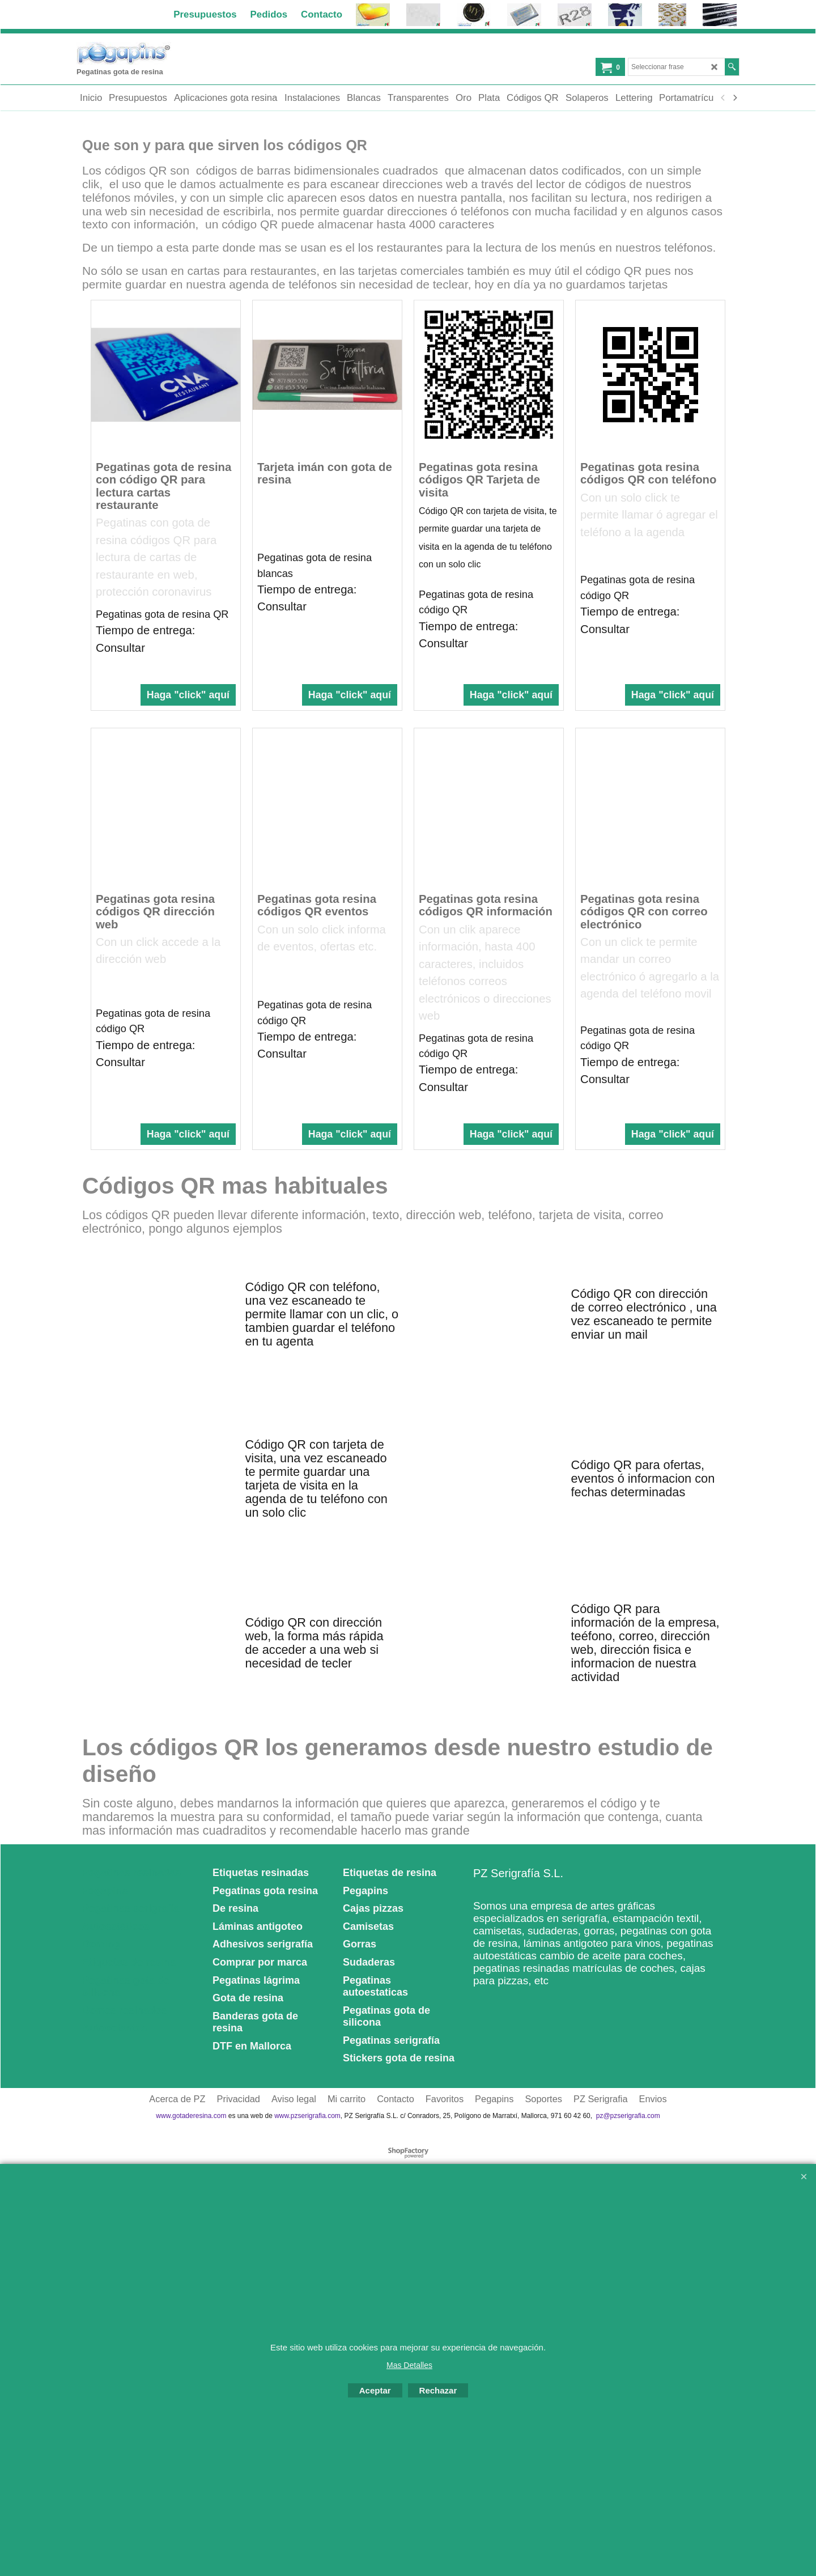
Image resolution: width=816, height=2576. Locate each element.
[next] (734, 98)
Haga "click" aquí (188, 698)
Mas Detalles (409, 2365)
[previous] (723, 98)
